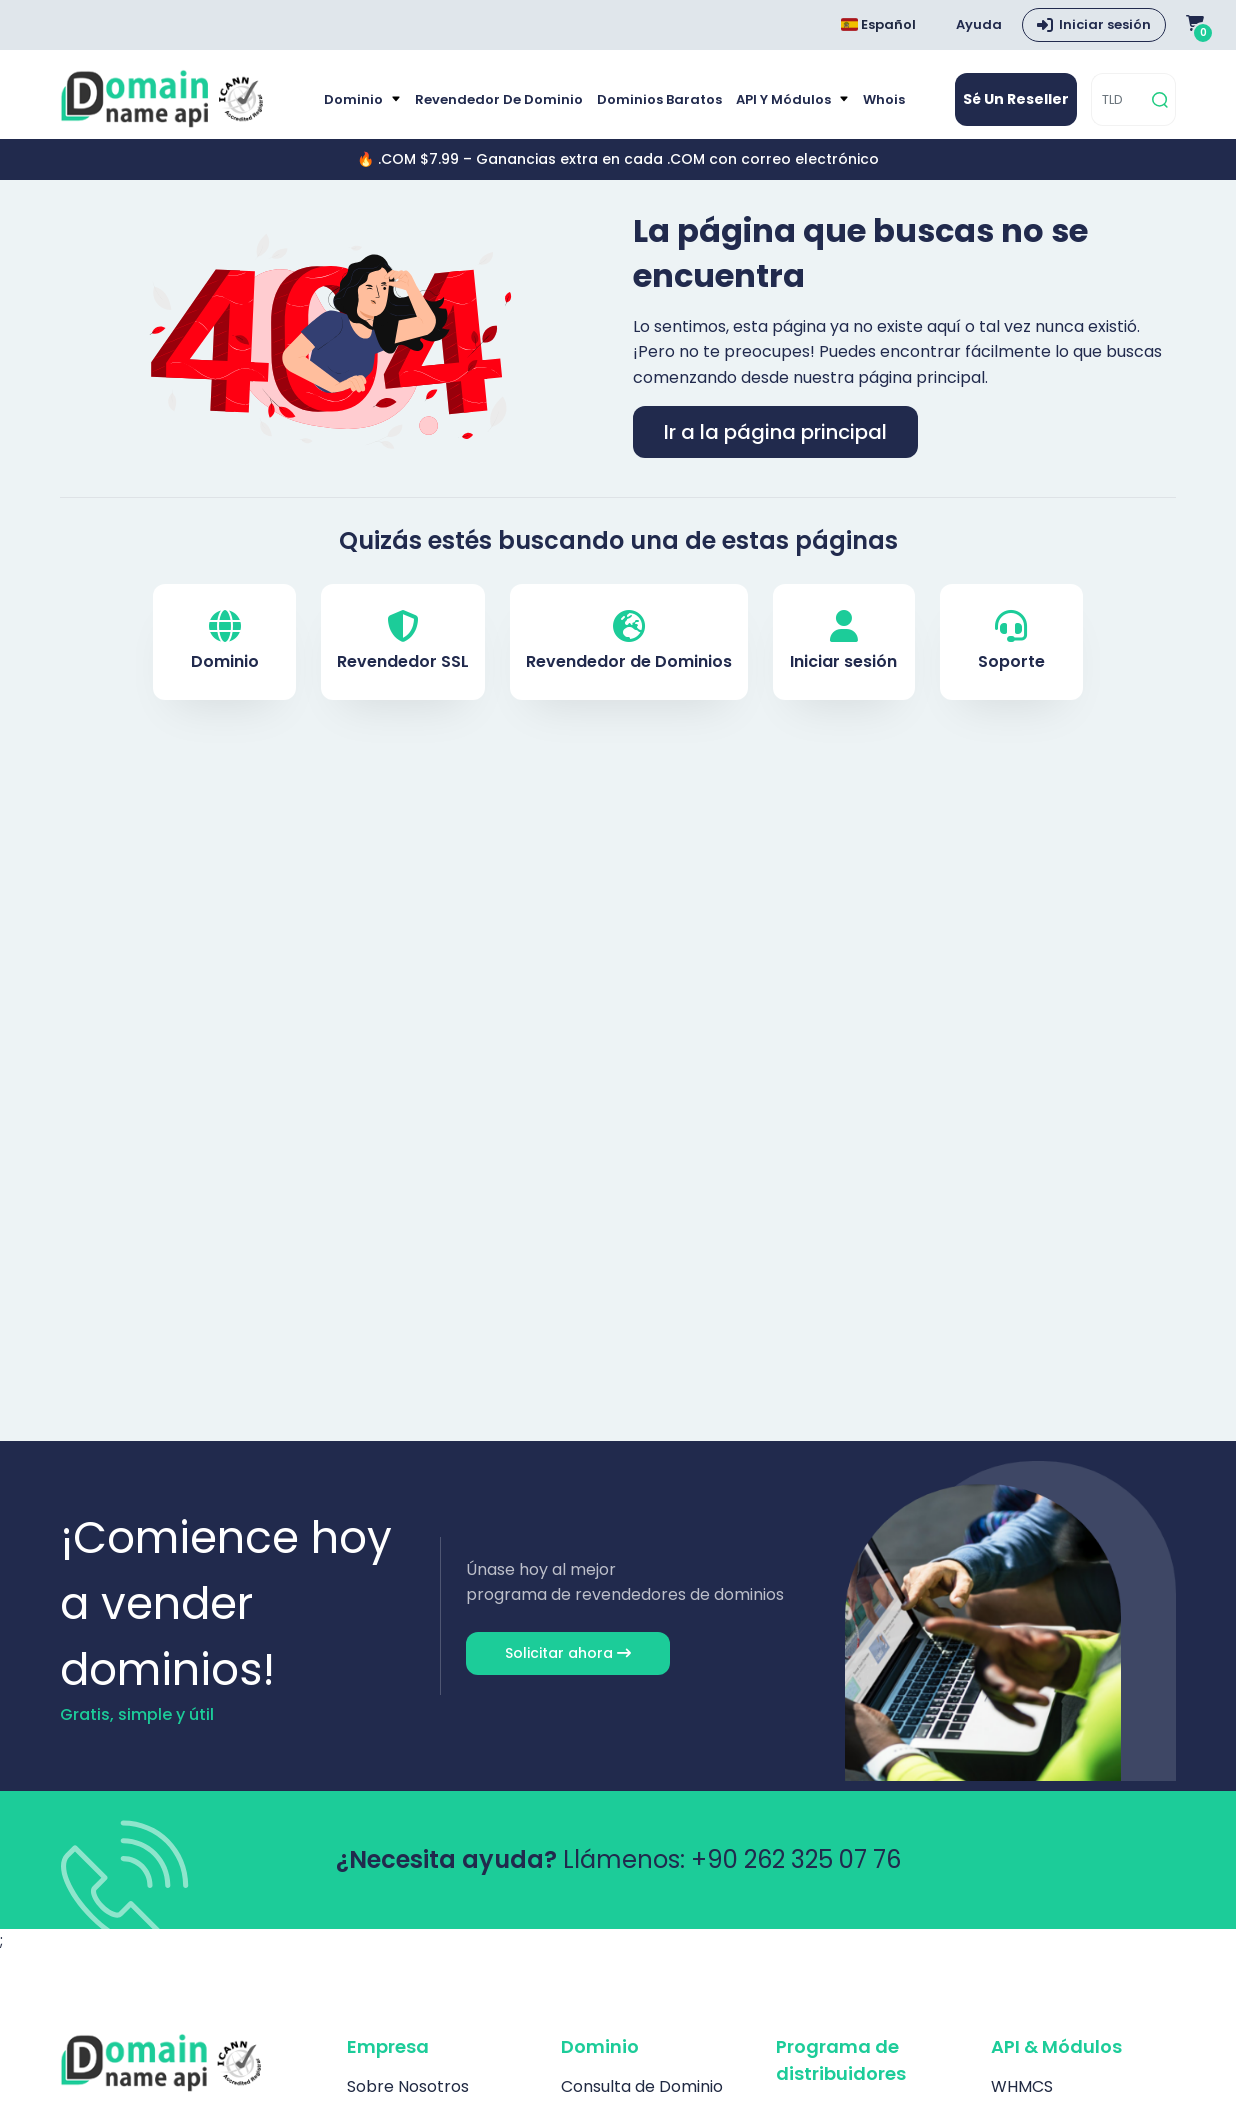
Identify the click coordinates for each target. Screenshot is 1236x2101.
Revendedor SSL (403, 641)
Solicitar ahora (568, 1653)
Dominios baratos (659, 99)
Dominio (355, 99)
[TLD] (1118, 99)
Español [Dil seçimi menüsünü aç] (878, 24)
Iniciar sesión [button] (1105, 24)
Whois (884, 99)
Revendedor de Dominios (629, 641)
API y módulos (785, 99)
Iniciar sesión (843, 641)
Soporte (1011, 641)
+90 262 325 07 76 (796, 1859)
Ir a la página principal (775, 432)
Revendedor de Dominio (499, 99)
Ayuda (979, 24)
